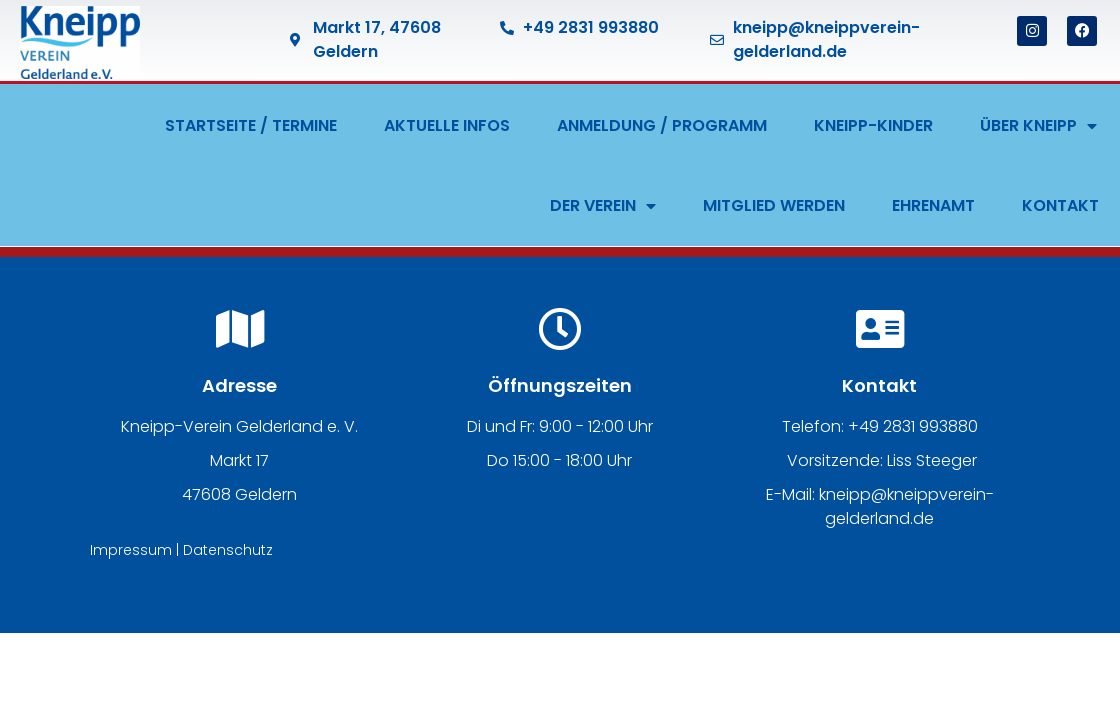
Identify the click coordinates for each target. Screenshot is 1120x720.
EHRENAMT (933, 205)
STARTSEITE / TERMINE (251, 125)
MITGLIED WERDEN (774, 205)
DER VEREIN (603, 206)
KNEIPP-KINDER (873, 125)
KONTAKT (1060, 205)
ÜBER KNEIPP (1038, 126)
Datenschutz (228, 550)
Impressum (131, 550)
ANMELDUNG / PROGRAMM (662, 125)
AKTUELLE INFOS (447, 125)
